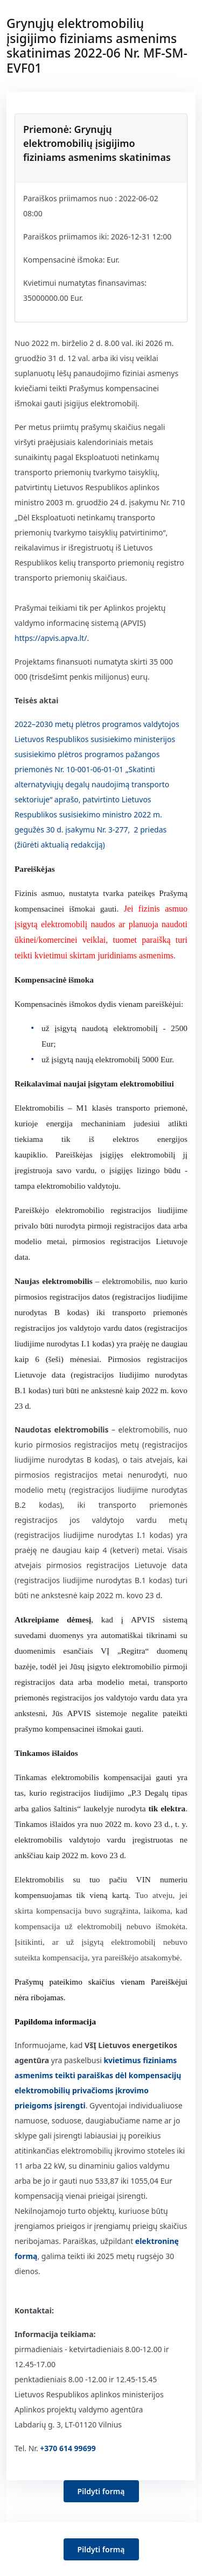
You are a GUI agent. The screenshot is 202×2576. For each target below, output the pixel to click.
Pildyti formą (101, 2491)
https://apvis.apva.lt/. (52, 638)
